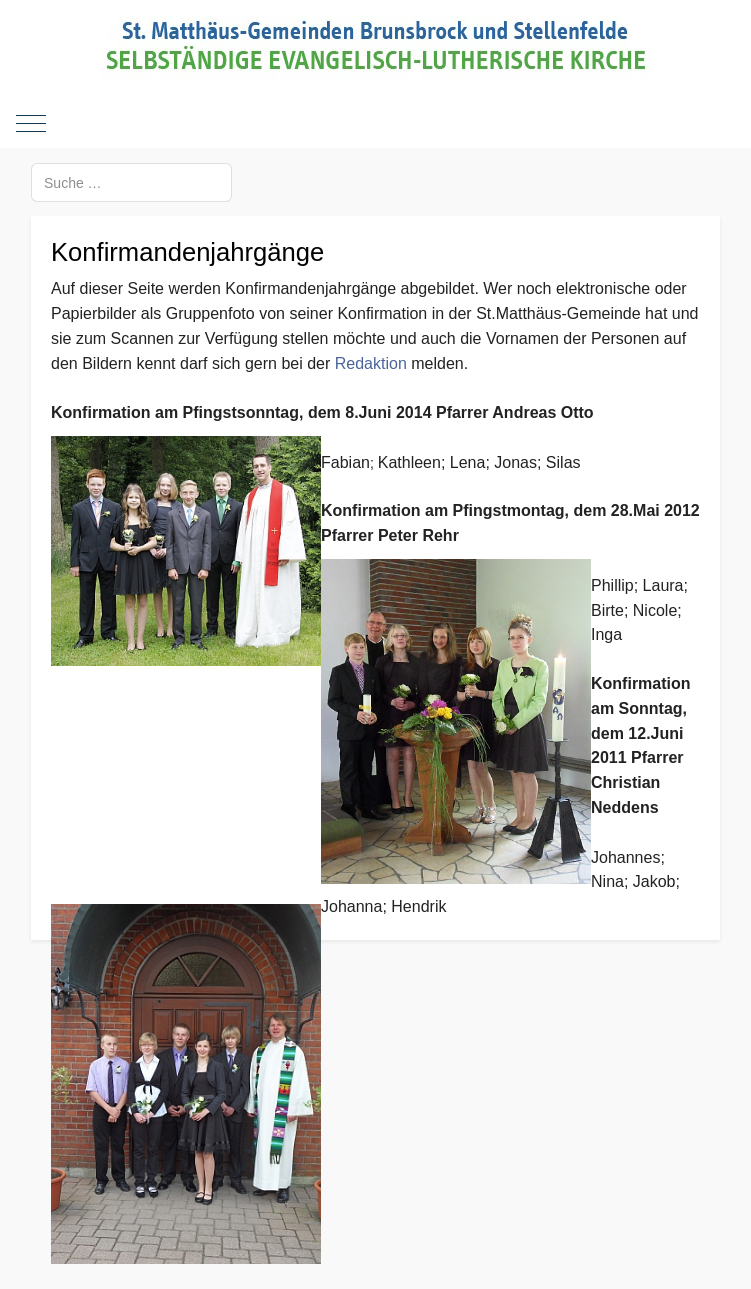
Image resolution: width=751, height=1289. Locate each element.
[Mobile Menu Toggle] (31, 123)
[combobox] (131, 182)
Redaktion (371, 363)
